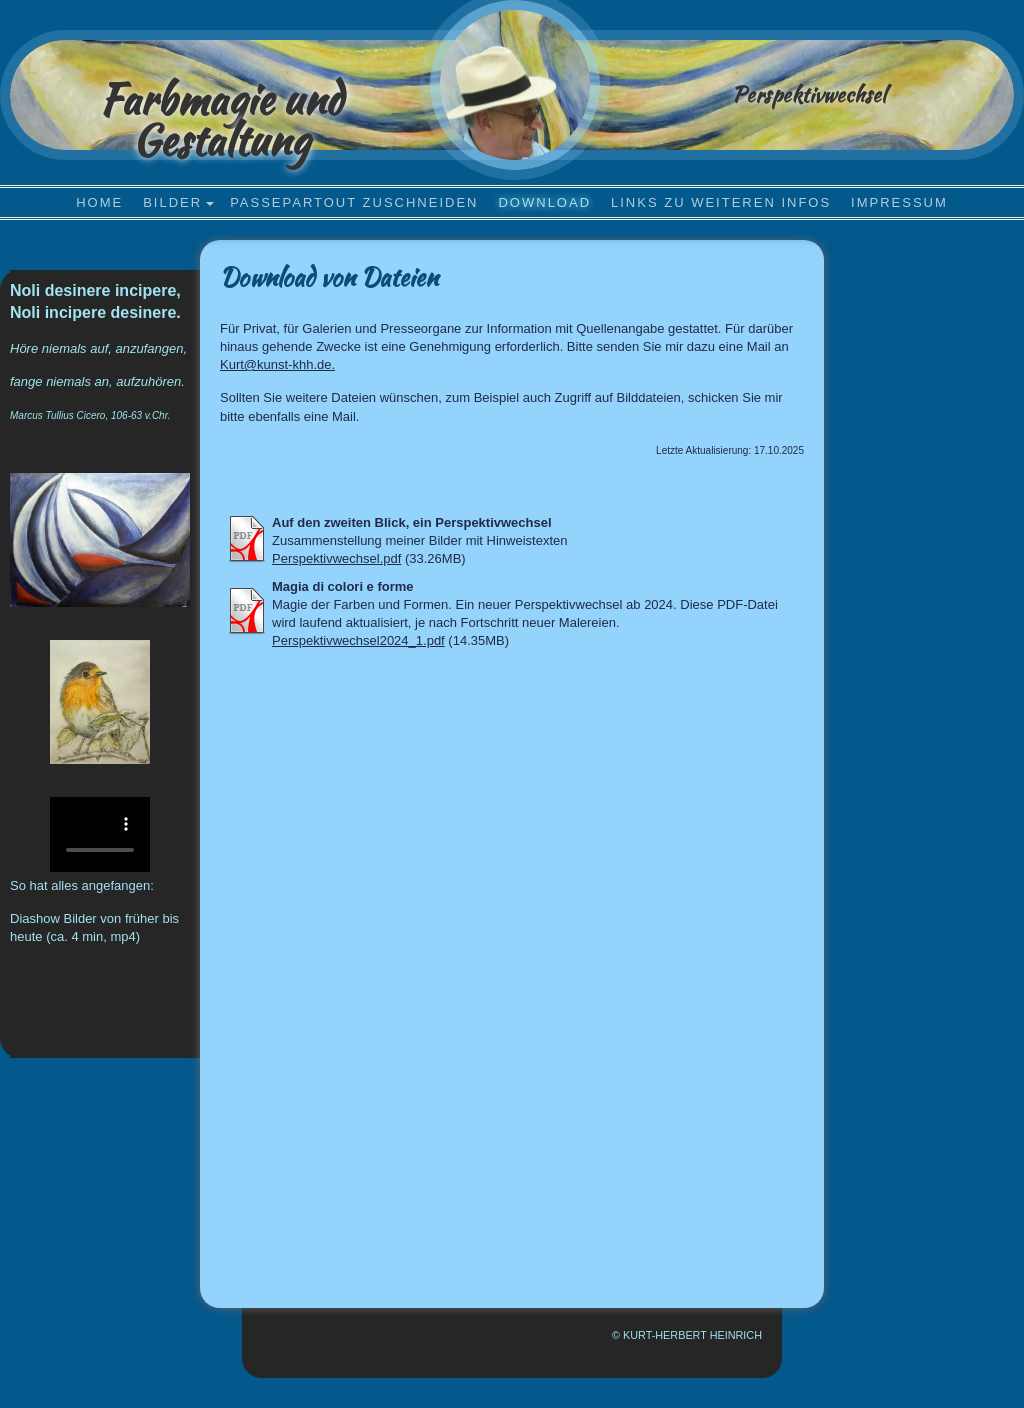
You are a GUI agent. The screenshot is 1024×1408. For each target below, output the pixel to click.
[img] (515, 85)
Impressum (899, 202)
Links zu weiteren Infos (721, 202)
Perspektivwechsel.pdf (336, 558)
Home (99, 202)
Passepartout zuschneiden (354, 202)
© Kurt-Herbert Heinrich (687, 1335)
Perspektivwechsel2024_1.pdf (358, 640)
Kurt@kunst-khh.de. (277, 364)
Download (544, 202)
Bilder (172, 202)
